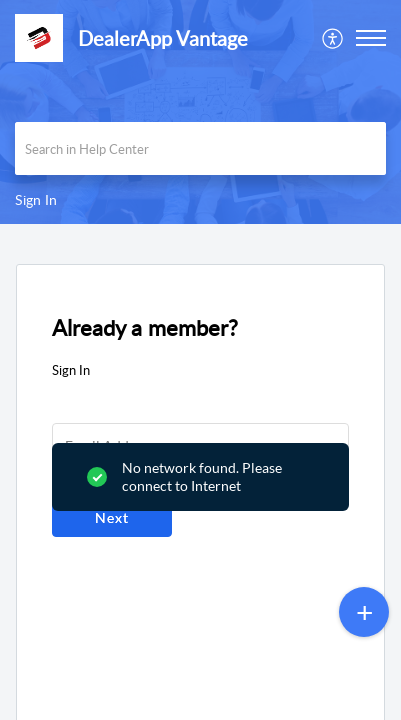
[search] (200, 148)
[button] (333, 38)
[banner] (200, 112)
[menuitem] (333, 38)
